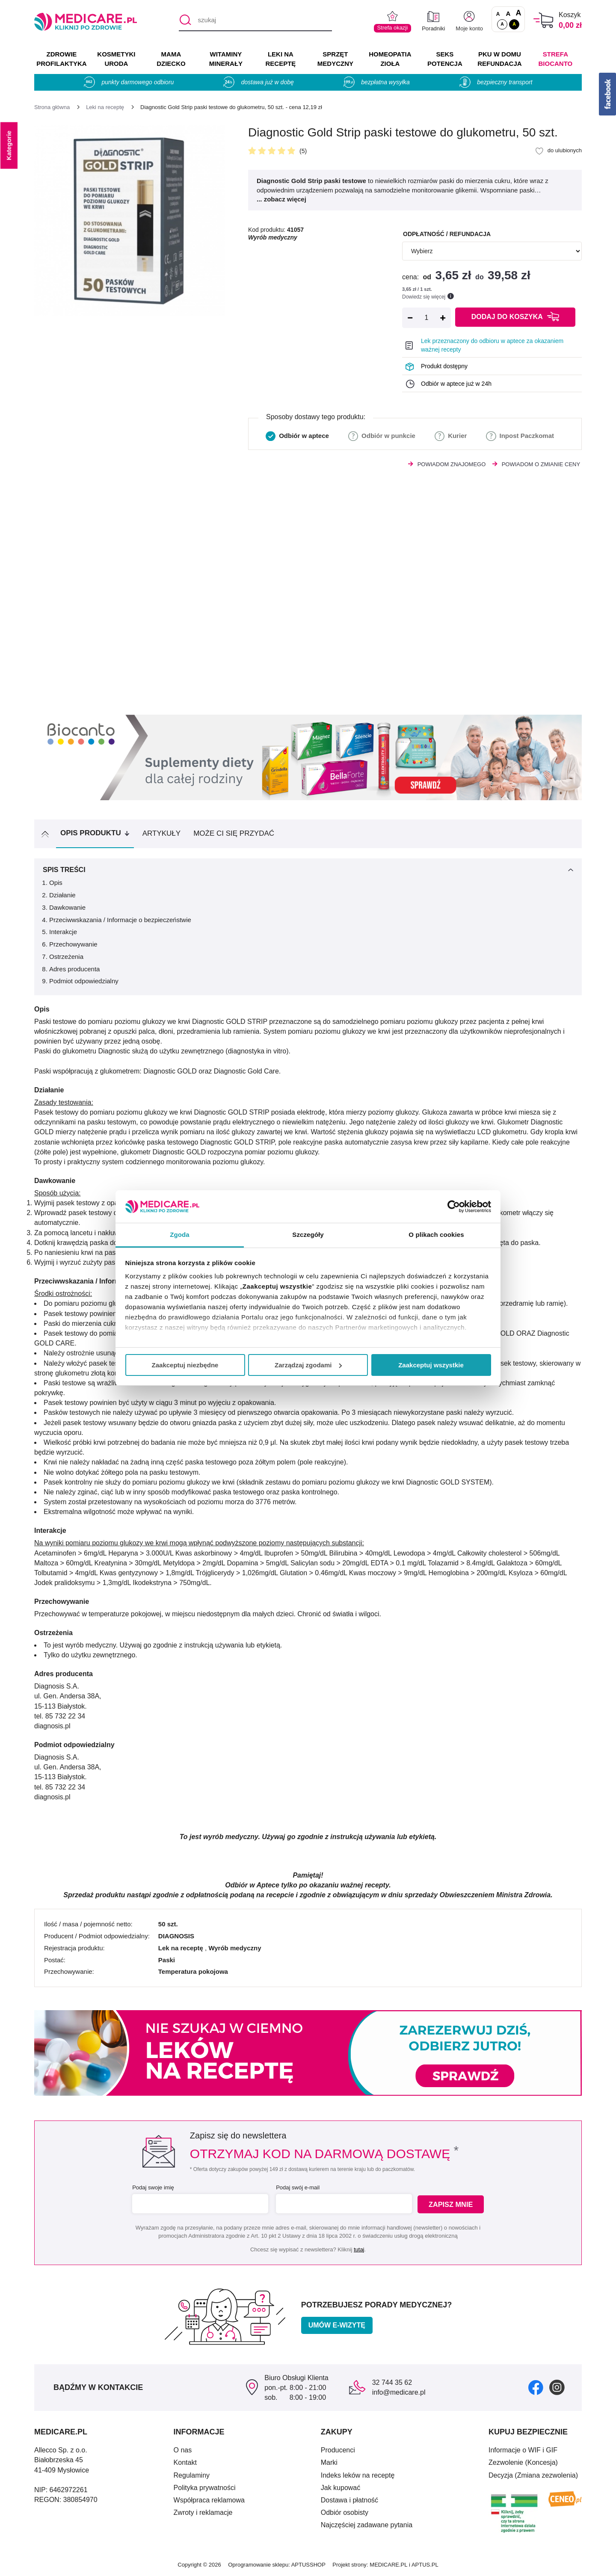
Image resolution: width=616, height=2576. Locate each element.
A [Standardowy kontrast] (502, 24)
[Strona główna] (52, 107)
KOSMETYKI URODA (116, 58)
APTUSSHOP (308, 2564)
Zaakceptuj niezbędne (185, 1365)
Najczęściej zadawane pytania (366, 2525)
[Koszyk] (543, 20)
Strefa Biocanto (556, 58)
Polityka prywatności (205, 2487)
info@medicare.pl (399, 2392)
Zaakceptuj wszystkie (431, 1365)
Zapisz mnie (452, 2204)
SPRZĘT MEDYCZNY (335, 58)
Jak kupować (341, 2487)
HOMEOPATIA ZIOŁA (390, 58)
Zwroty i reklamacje (203, 2512)
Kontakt (185, 2462)
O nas (183, 2450)
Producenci (338, 2450)
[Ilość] (426, 318)
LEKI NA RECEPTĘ (280, 58)
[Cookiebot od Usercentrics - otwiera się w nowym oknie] (453, 1206)
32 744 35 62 (392, 2382)
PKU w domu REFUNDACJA (499, 58)
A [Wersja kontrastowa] (514, 24)
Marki (329, 2462)
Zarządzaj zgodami (308, 1365)
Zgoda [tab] (180, 1234)
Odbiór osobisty (344, 2512)
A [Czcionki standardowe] (498, 14)
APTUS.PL (425, 2564)
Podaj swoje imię (152, 2187)
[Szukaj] (185, 20)
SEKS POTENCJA (444, 58)
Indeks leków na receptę (358, 2475)
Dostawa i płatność (349, 2500)
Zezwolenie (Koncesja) (523, 2462)
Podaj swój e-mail (297, 2187)
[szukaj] (255, 20)
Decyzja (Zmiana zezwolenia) (533, 2475)
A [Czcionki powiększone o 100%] (518, 13)
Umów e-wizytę (336, 2325)
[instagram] (557, 2387)
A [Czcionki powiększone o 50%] (508, 13)
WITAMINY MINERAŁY (226, 58)
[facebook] (535, 2387)
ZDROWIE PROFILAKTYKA (61, 58)
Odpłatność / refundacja (447, 234)
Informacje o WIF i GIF (523, 2450)
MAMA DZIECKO (171, 58)
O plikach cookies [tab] (436, 1234)
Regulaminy (192, 2475)
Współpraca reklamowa (209, 2500)
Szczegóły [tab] (307, 1234)
